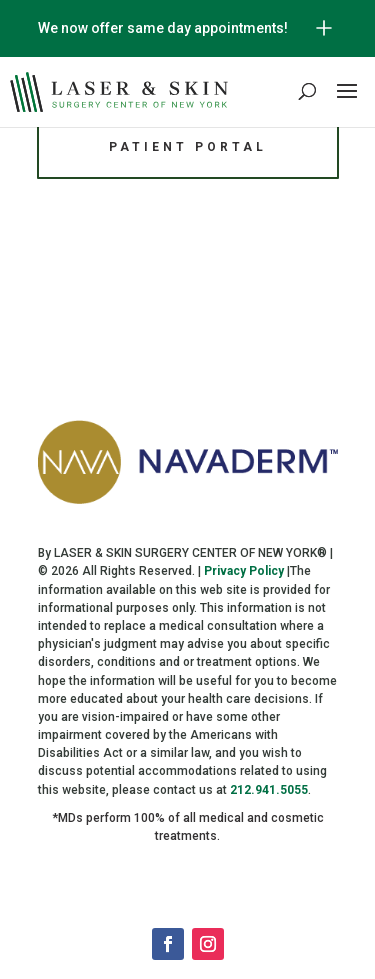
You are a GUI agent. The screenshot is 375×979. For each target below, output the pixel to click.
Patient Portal (188, 147)
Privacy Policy (244, 571)
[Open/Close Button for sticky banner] (324, 28)
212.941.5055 (269, 790)
